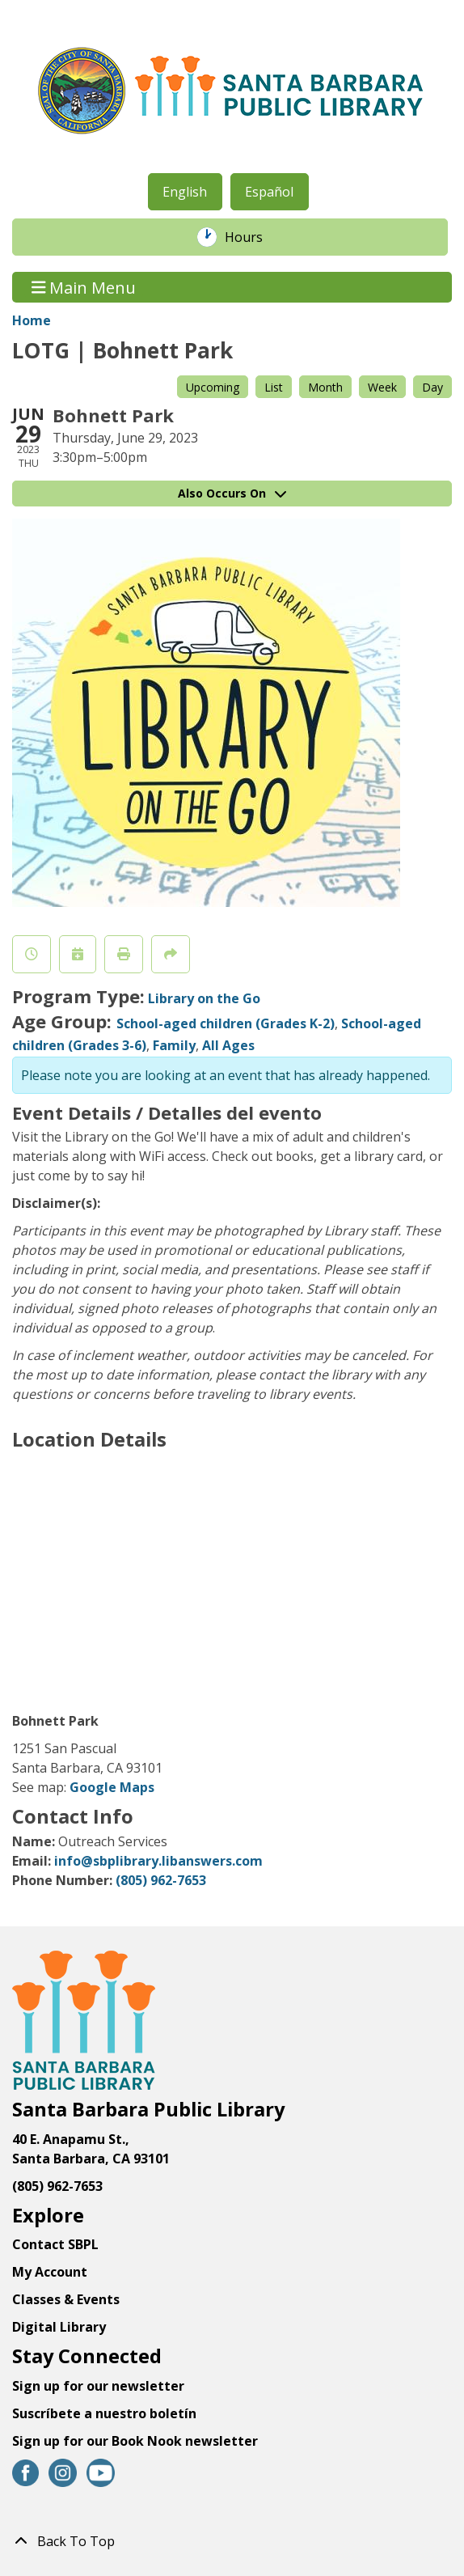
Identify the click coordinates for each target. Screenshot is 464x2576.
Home (31, 320)
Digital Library (59, 2327)
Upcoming (212, 387)
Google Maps (112, 1787)
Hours (252, 237)
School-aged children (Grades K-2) (225, 1023)
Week (382, 387)
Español (269, 192)
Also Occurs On (232, 493)
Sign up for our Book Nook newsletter (136, 2441)
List (273, 387)
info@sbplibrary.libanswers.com (158, 1861)
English (184, 192)
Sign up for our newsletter (98, 2386)
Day (432, 387)
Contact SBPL (55, 2244)
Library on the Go (204, 998)
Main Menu (84, 287)
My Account (49, 2272)
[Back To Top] (232, 2541)
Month (325, 387)
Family (174, 1045)
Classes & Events (66, 2299)
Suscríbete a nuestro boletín (104, 2413)
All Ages (228, 1045)
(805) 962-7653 (161, 1880)
